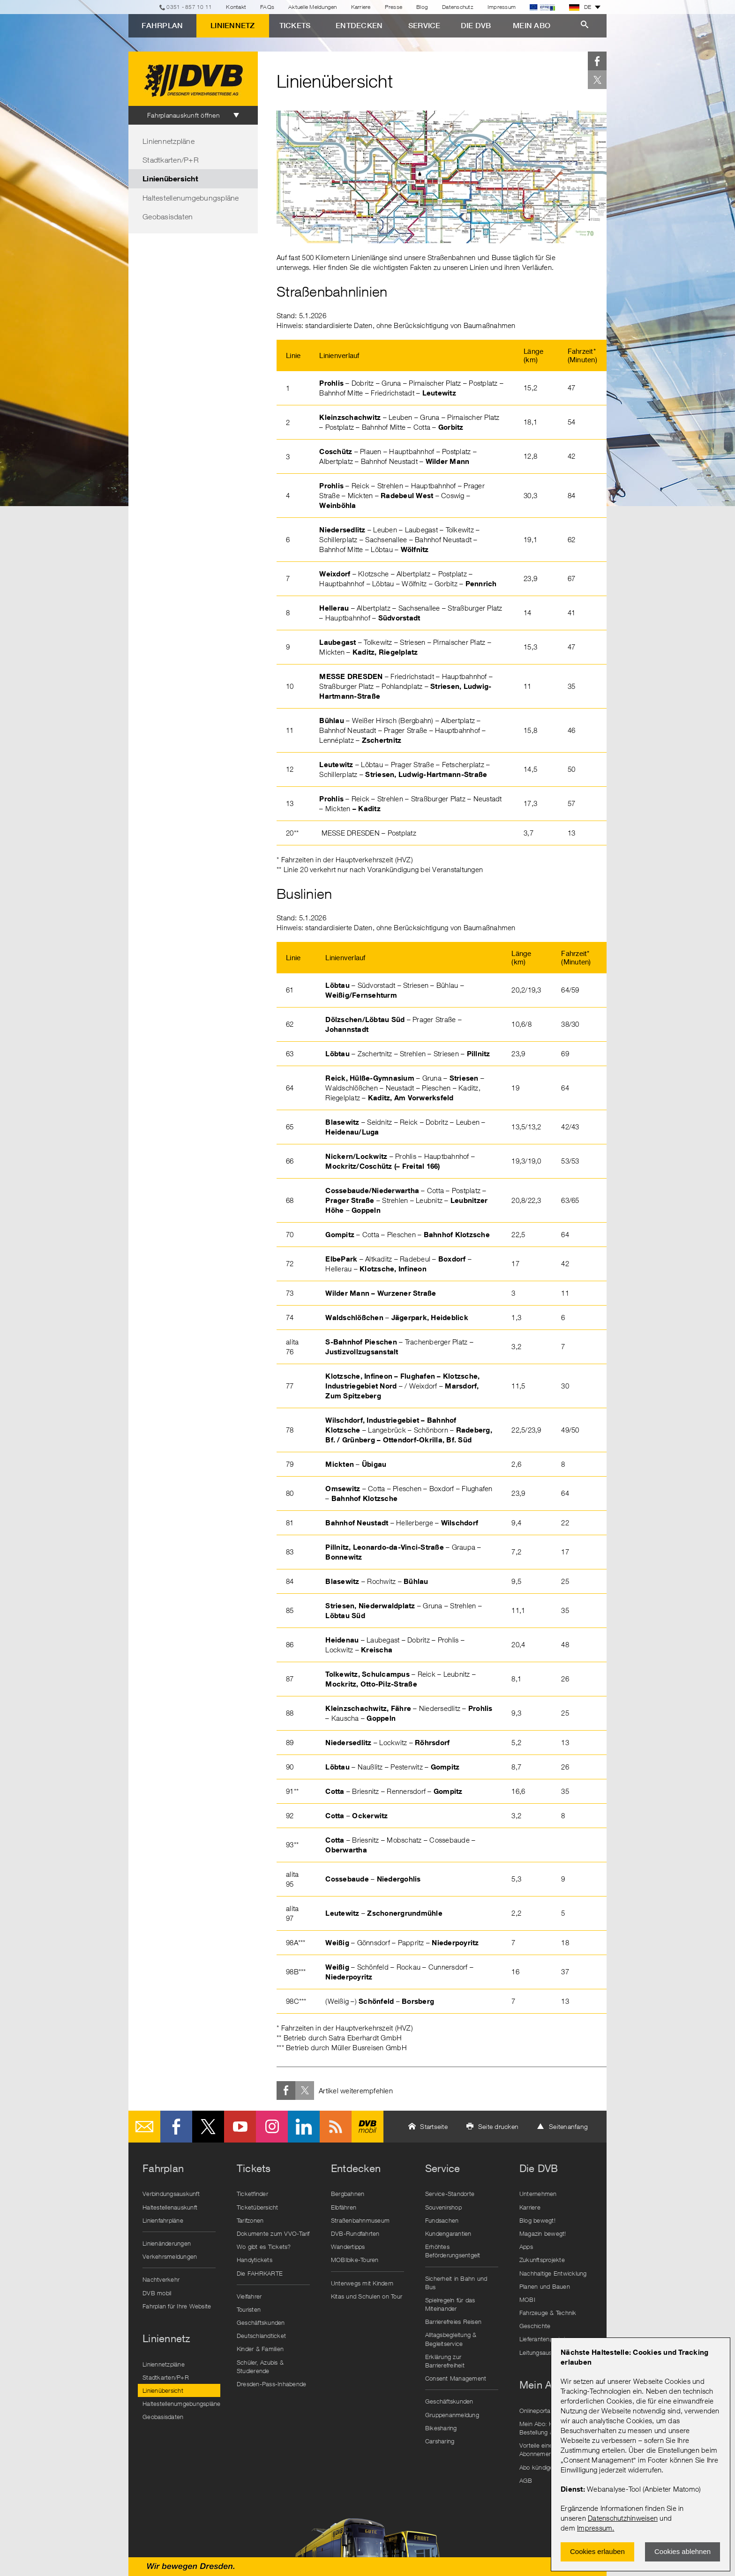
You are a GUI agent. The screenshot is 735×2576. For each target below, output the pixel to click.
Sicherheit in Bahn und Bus (456, 2283)
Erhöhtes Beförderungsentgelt (452, 2251)
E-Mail (144, 2127)
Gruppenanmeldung (452, 2415)
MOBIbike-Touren (355, 2259)
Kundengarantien (448, 2233)
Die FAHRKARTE (260, 2273)
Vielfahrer (249, 2296)
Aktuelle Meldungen (312, 6)
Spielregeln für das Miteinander (450, 2304)
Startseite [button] (434, 2126)
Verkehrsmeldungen (169, 2256)
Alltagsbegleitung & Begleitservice (451, 2339)
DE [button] (580, 7)
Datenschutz (457, 6)
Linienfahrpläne (162, 2220)
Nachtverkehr (161, 2279)
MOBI (527, 2299)
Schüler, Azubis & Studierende (260, 2366)
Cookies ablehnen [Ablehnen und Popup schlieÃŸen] (682, 2551)
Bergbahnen (348, 2193)
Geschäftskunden (261, 2322)
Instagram (272, 2127)
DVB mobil (367, 2127)
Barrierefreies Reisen (453, 2321)
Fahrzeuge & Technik (548, 2312)
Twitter (597, 79)
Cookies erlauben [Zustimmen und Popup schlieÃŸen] (597, 2551)
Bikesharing (441, 2428)
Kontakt (236, 6)
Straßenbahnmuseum (360, 2220)
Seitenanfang (568, 2126)
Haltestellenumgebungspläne (190, 198)
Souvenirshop (443, 2207)
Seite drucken (498, 2126)
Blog (422, 6)
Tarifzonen (250, 2220)
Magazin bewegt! (542, 2233)
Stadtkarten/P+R (170, 160)
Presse (394, 6)
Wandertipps (348, 2246)
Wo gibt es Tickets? (264, 2246)
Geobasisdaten (167, 216)
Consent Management (456, 2378)
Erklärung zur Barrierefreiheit (445, 2361)
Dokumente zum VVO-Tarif (273, 2233)
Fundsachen (442, 2220)
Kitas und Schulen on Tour (366, 2296)
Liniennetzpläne (168, 141)
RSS (336, 2127)
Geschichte (535, 2326)
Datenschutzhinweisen (623, 2518)
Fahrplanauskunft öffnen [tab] (183, 115)
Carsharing (440, 2441)
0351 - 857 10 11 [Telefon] (189, 6)
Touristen (249, 2309)
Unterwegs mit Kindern (362, 2283)
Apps (526, 2246)
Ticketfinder (252, 2193)
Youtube (240, 2127)
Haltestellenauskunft (169, 2207)
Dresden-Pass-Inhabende (272, 2384)
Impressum (594, 2528)
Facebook (597, 61)
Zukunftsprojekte (542, 2259)
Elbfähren (343, 2207)
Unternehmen (538, 2193)
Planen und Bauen (544, 2286)
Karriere (361, 6)
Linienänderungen (166, 2243)
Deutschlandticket (261, 2335)
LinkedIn (304, 2127)
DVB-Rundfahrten (355, 2233)
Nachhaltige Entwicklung (553, 2273)
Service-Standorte (449, 2193)
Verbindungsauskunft (171, 2193)
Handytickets (254, 2259)
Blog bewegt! (537, 2220)
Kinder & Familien (260, 2348)
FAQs (267, 6)
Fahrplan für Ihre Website (176, 2306)
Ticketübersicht (257, 2207)
